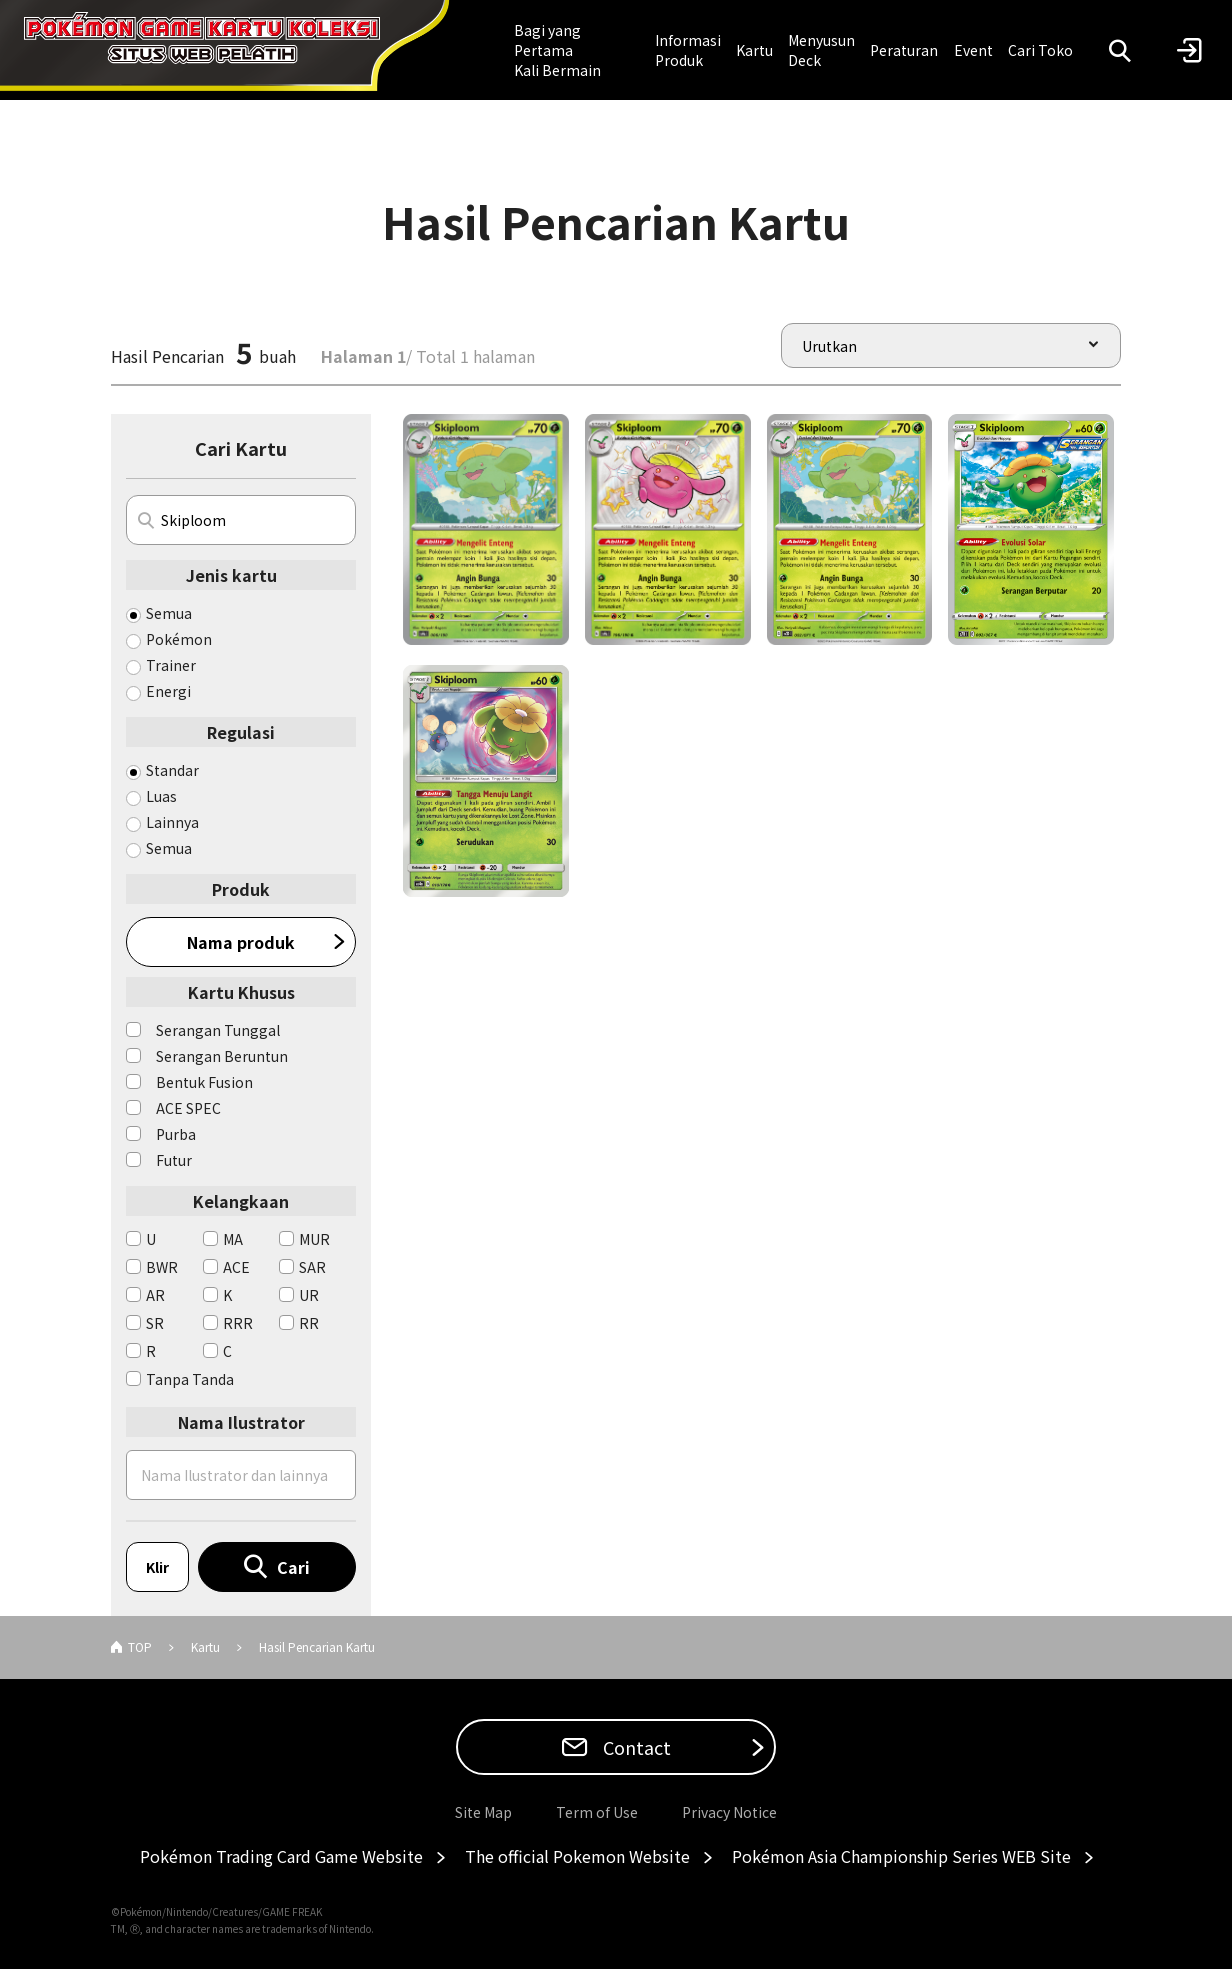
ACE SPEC (188, 1108)
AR (155, 1295)
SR (155, 1323)
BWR (162, 1267)
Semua (169, 613)
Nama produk (241, 942)
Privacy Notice (729, 1812)
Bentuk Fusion (204, 1082)
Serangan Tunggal (218, 1030)
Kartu (754, 50)
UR (309, 1295)
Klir (157, 1567)
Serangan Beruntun (222, 1056)
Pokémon (179, 639)
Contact (635, 1747)
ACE (236, 1267)
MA (233, 1239)
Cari (293, 1567)
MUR (314, 1239)
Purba (176, 1134)
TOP (140, 1646)
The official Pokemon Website (577, 1856)
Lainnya (172, 822)
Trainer (171, 665)
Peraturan (904, 50)
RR (309, 1323)
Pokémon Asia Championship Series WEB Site (901, 1856)
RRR (238, 1323)
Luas (161, 796)
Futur (174, 1160)
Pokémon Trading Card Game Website (281, 1856)
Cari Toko (1040, 50)
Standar (172, 770)
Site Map (483, 1812)
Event (973, 50)
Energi (168, 691)
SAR (312, 1267)
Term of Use (597, 1812)
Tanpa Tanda (190, 1379)
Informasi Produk (688, 50)
